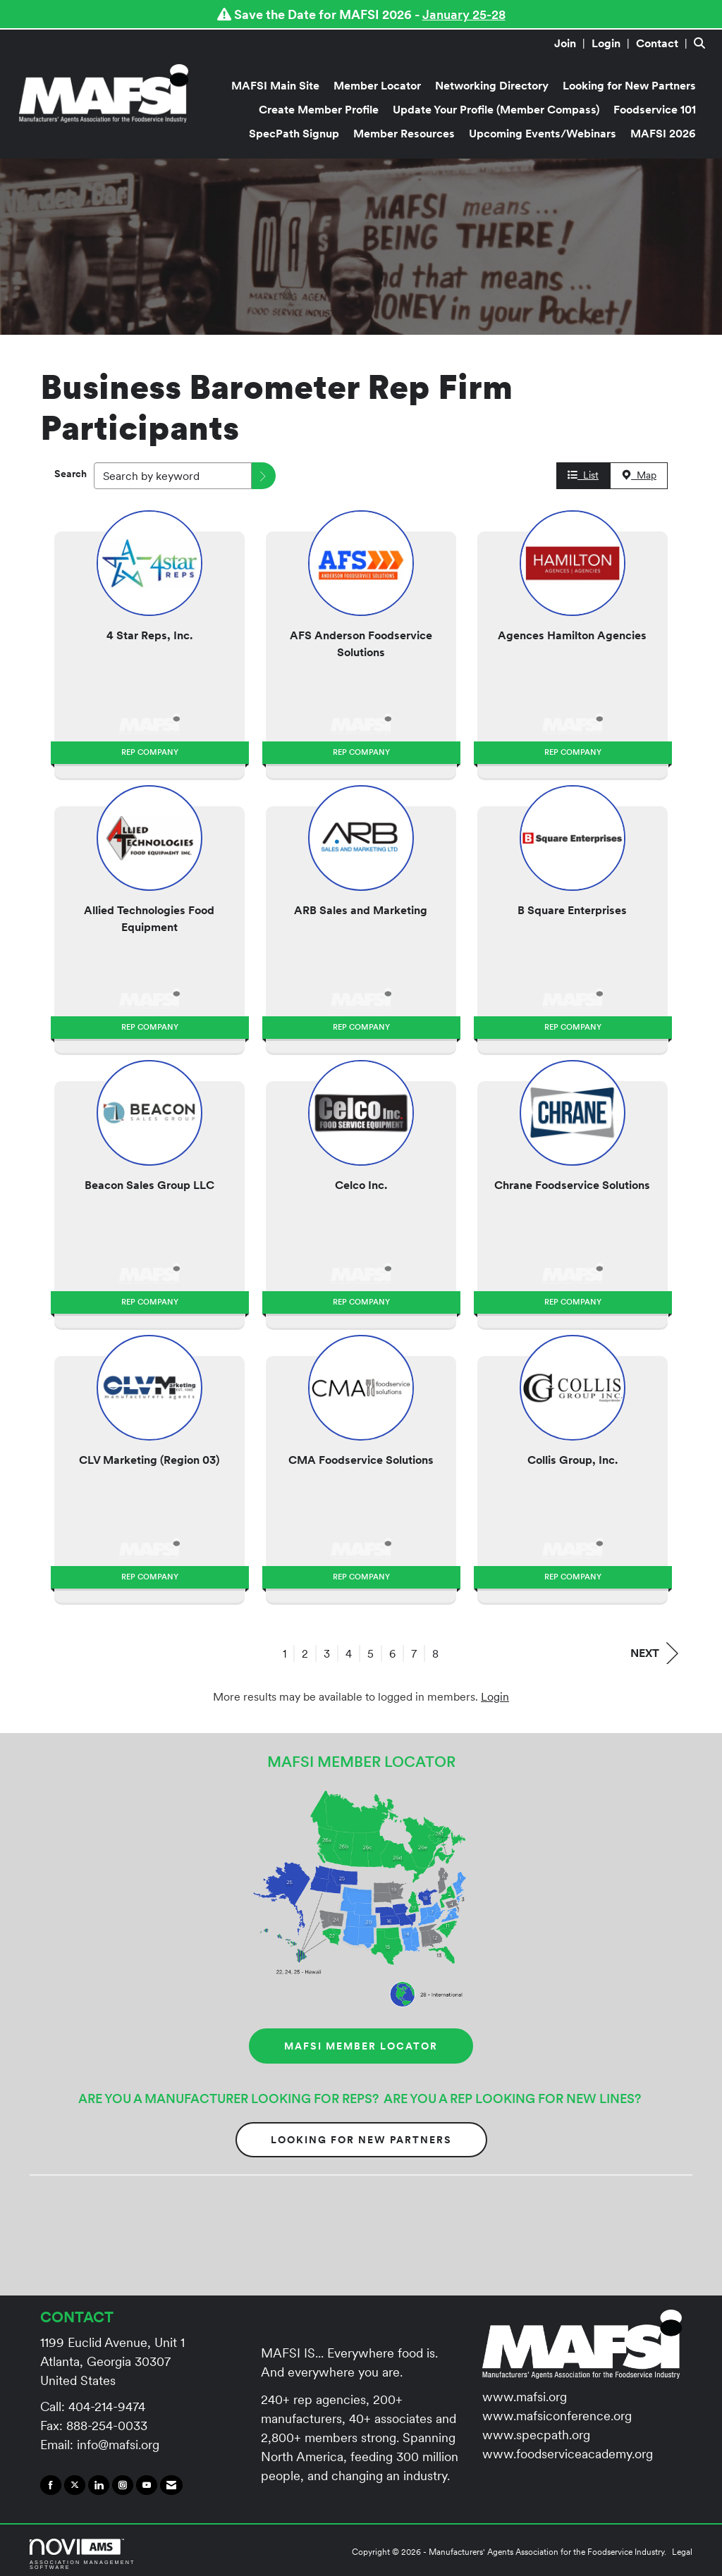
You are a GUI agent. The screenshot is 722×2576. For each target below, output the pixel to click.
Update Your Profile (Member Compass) (496, 109)
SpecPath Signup (294, 133)
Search (70, 473)
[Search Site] (702, 43)
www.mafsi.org (524, 2397)
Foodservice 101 (654, 109)
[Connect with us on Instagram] (122, 2485)
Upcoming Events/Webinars (542, 133)
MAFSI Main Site (275, 85)
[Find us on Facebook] (50, 2485)
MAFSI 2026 (663, 133)
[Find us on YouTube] (146, 2485)
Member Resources (404, 133)
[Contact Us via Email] (171, 2485)
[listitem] (571, 43)
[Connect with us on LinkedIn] (98, 2485)
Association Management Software (82, 2554)
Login (495, 1696)
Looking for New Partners (629, 85)
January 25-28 (464, 14)
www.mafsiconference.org (557, 2416)
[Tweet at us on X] (74, 2485)
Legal (682, 2551)
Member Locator (377, 85)
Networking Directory (492, 85)
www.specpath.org (536, 2435)
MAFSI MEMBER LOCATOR (361, 2046)
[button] (264, 475)
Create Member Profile (319, 109)
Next (654, 1653)
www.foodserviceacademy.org (567, 2454)
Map (638, 475)
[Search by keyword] (173, 475)
